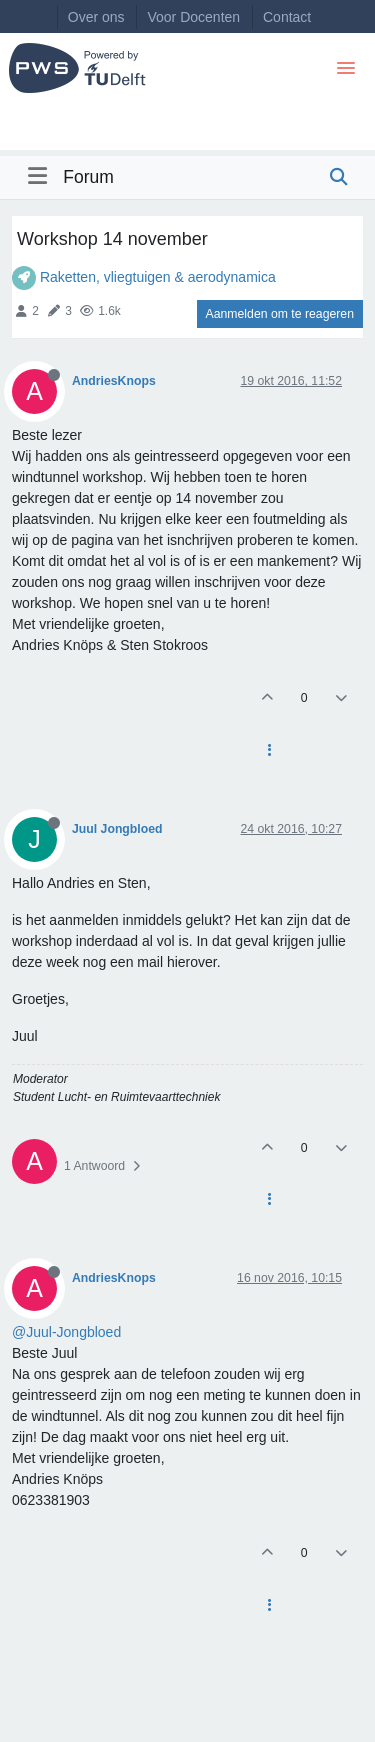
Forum (88, 177)
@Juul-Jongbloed (66, 1332)
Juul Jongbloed (117, 829)
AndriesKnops (114, 381)
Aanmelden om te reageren (280, 314)
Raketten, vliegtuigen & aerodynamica (158, 277)
